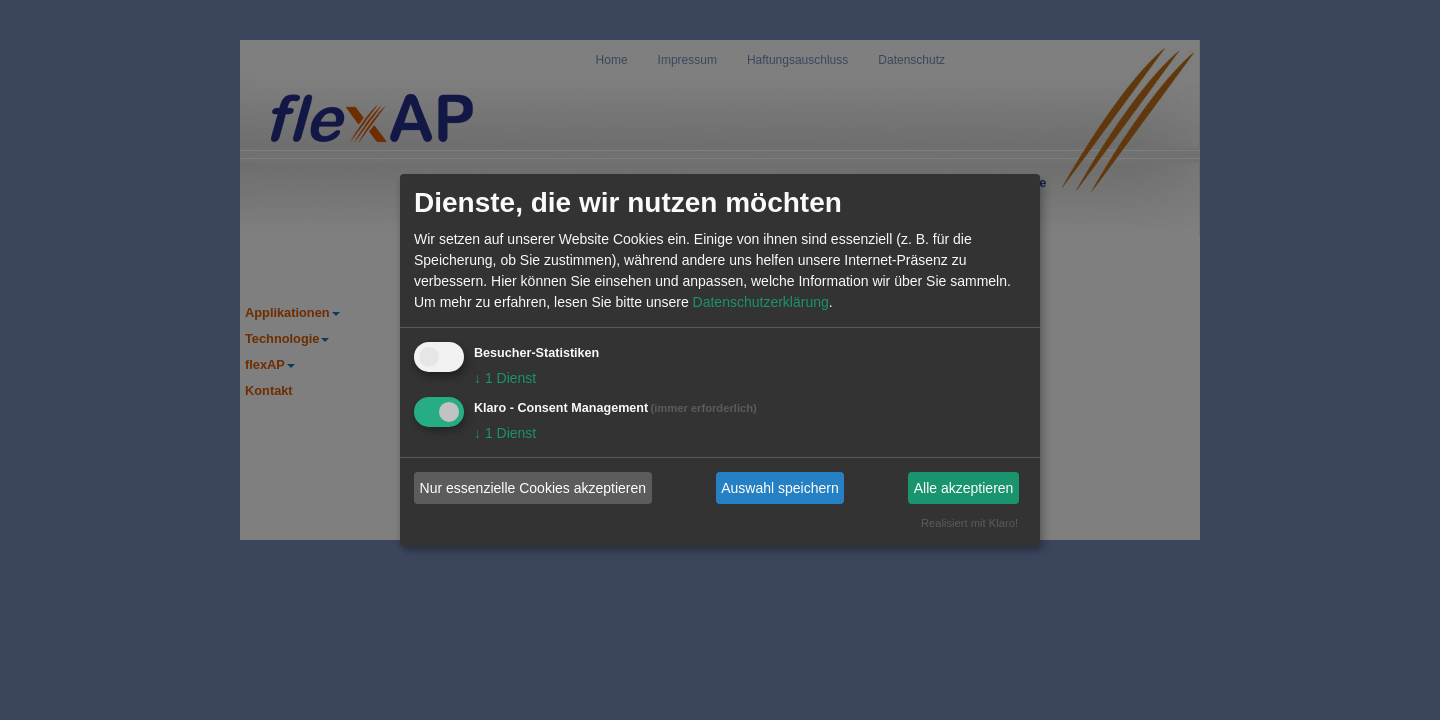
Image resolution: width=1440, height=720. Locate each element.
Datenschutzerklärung (761, 302)
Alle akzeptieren (964, 488)
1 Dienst (505, 378)
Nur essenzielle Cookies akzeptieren (533, 488)
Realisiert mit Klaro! (969, 523)
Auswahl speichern (780, 488)
